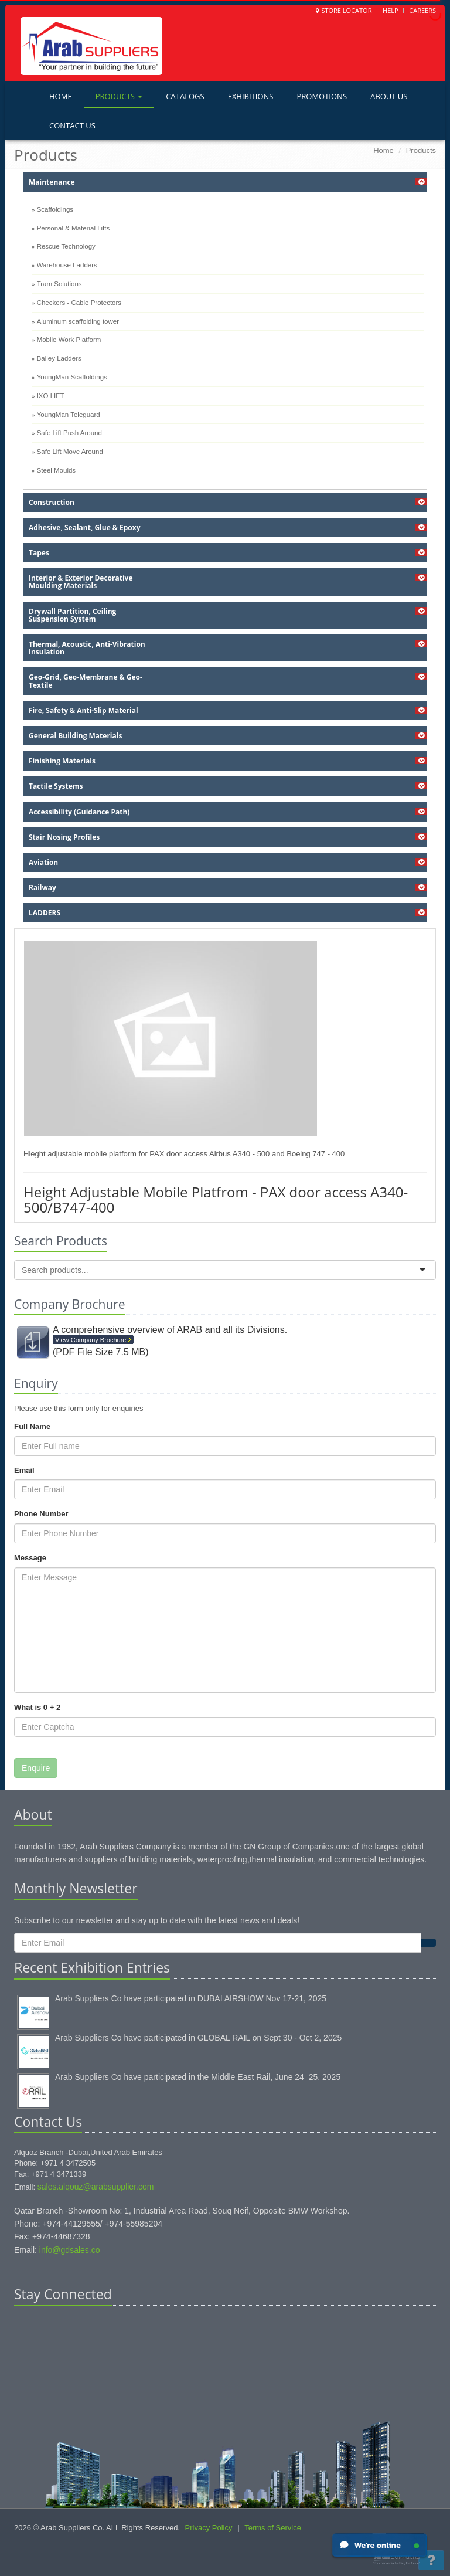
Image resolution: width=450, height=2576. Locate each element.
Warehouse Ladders (67, 265)
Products (119, 96)
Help (390, 10)
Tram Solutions (59, 283)
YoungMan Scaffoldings (72, 377)
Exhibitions (251, 96)
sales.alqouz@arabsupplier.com (96, 2186)
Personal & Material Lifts (73, 228)
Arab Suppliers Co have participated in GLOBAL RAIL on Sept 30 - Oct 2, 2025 (198, 2037)
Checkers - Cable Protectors (79, 302)
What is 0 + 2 (37, 1707)
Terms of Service (272, 2527)
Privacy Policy (209, 2527)
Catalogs (185, 96)
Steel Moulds (56, 470)
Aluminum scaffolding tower (78, 321)
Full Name (32, 1426)
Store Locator (346, 10)
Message (30, 1557)
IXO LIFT (50, 395)
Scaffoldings (55, 209)
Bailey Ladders (59, 358)
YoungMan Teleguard (68, 414)
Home (60, 96)
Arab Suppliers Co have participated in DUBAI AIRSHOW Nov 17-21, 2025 (190, 1998)
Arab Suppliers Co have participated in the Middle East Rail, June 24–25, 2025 (197, 2077)
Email (24, 1470)
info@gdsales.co (69, 2250)
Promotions (321, 96)
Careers (422, 10)
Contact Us (72, 125)
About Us (388, 96)
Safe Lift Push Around (69, 432)
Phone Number (41, 1513)
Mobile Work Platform (69, 339)
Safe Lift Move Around (70, 451)
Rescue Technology (66, 246)
